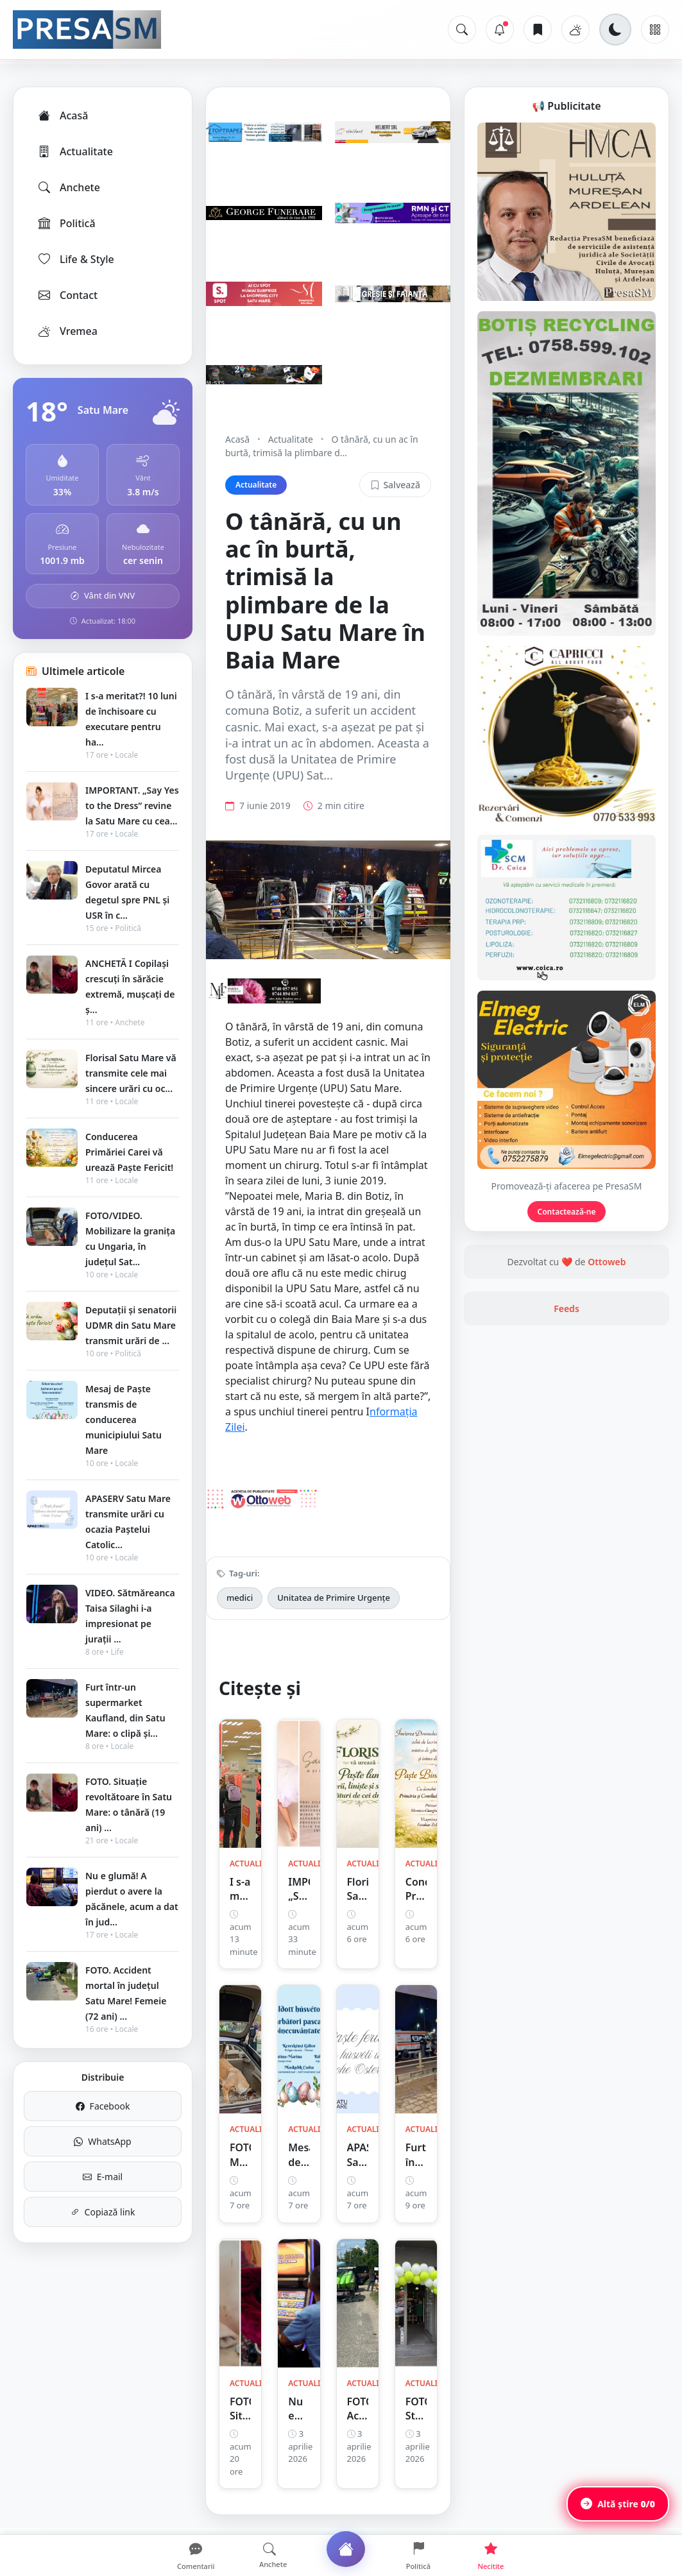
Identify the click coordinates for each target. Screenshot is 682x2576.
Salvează (395, 484)
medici (239, 1597)
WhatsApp (102, 2141)
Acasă (62, 115)
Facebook (103, 2106)
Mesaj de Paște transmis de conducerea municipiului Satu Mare (123, 1419)
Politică (66, 223)
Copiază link (103, 2212)
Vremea (67, 331)
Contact (67, 295)
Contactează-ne (567, 1211)
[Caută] (462, 29)
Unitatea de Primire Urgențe (333, 1597)
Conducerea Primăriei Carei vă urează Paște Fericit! (129, 1151)
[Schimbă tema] (615, 29)
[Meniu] (655, 29)
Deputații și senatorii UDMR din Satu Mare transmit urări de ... (130, 1325)
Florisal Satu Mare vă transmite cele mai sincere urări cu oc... (130, 1073)
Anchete (68, 187)
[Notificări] (500, 29)
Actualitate (75, 151)
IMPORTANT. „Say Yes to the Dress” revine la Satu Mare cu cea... (132, 805)
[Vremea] (575, 29)
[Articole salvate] (538, 29)
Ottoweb (607, 1262)
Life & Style (75, 259)
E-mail (103, 2176)
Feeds (566, 1308)
